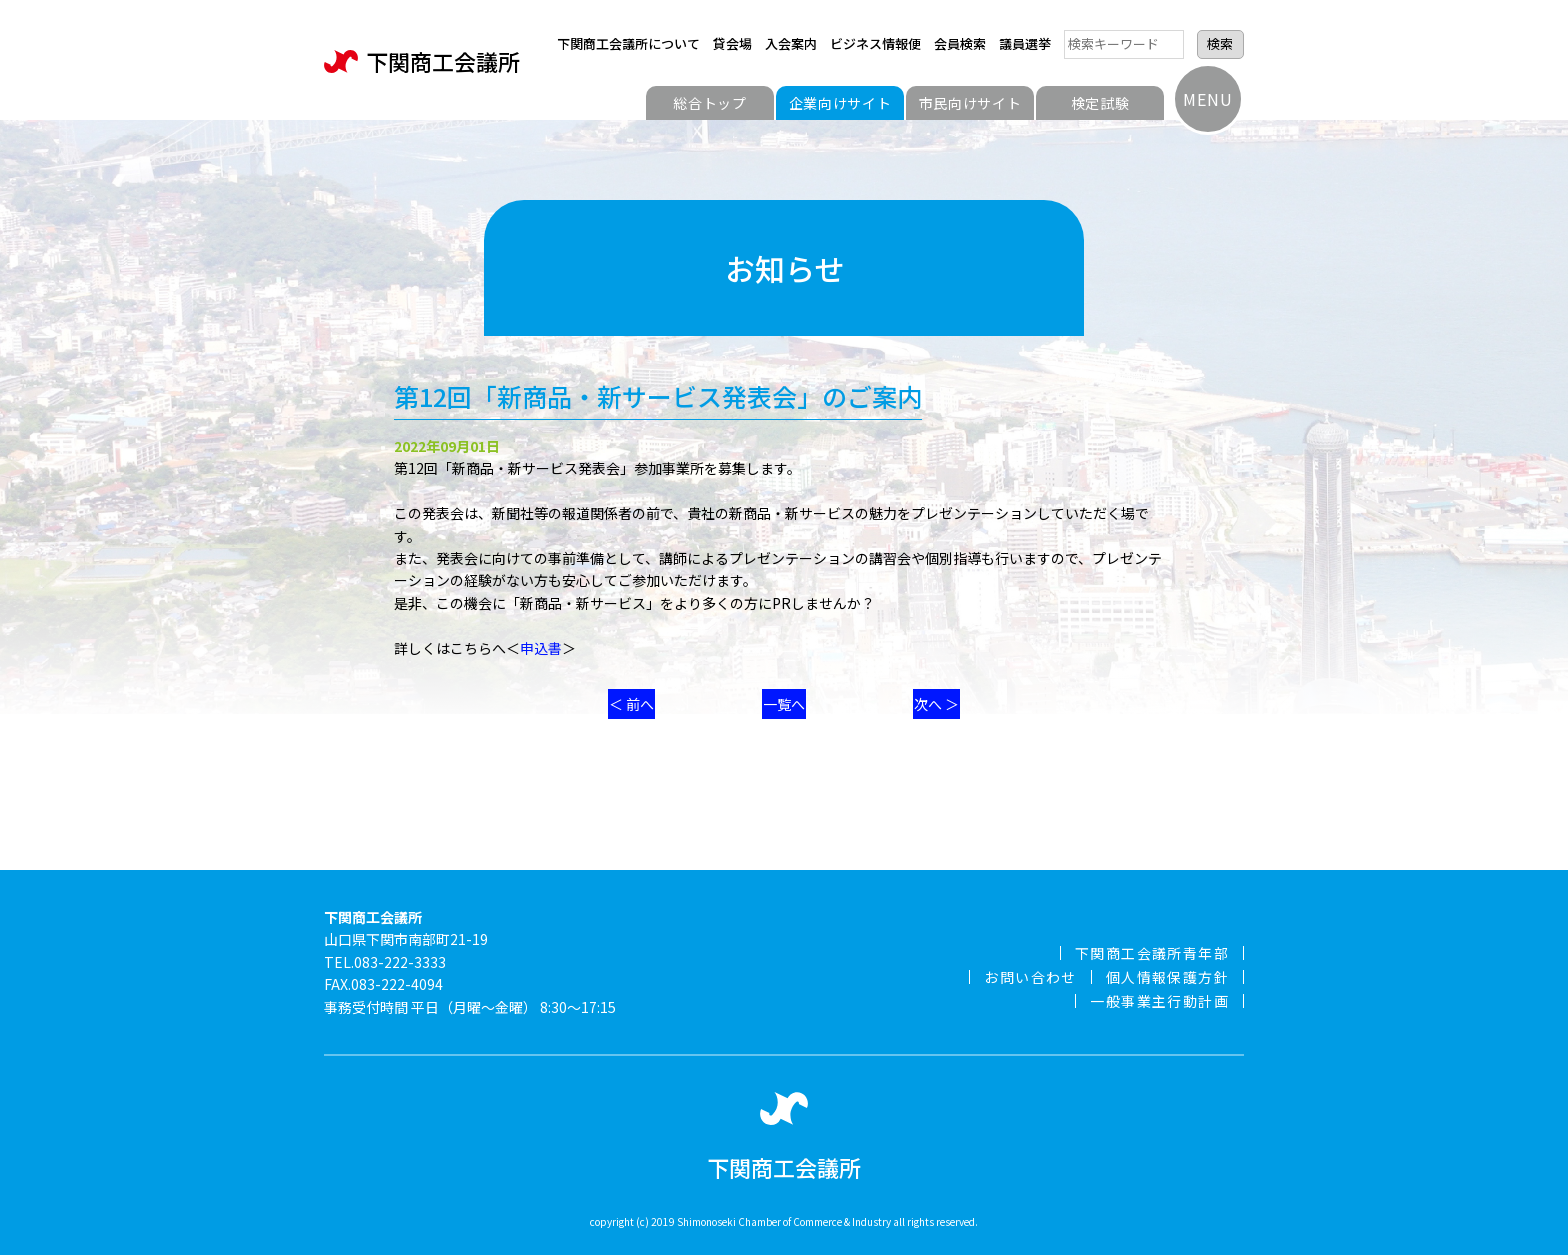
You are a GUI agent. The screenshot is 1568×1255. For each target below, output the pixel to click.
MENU (1207, 99)
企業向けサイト (840, 103)
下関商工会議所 (422, 61)
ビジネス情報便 (875, 43)
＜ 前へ (631, 704)
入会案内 (791, 43)
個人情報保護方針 (1167, 977)
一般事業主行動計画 (1159, 1001)
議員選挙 (1025, 43)
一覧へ (784, 704)
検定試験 (1100, 103)
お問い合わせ (1030, 977)
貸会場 (732, 43)
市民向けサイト (970, 103)
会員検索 (960, 43)
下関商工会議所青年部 (1152, 953)
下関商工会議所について (628, 43)
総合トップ (710, 103)
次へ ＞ (936, 704)
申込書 (541, 648)
